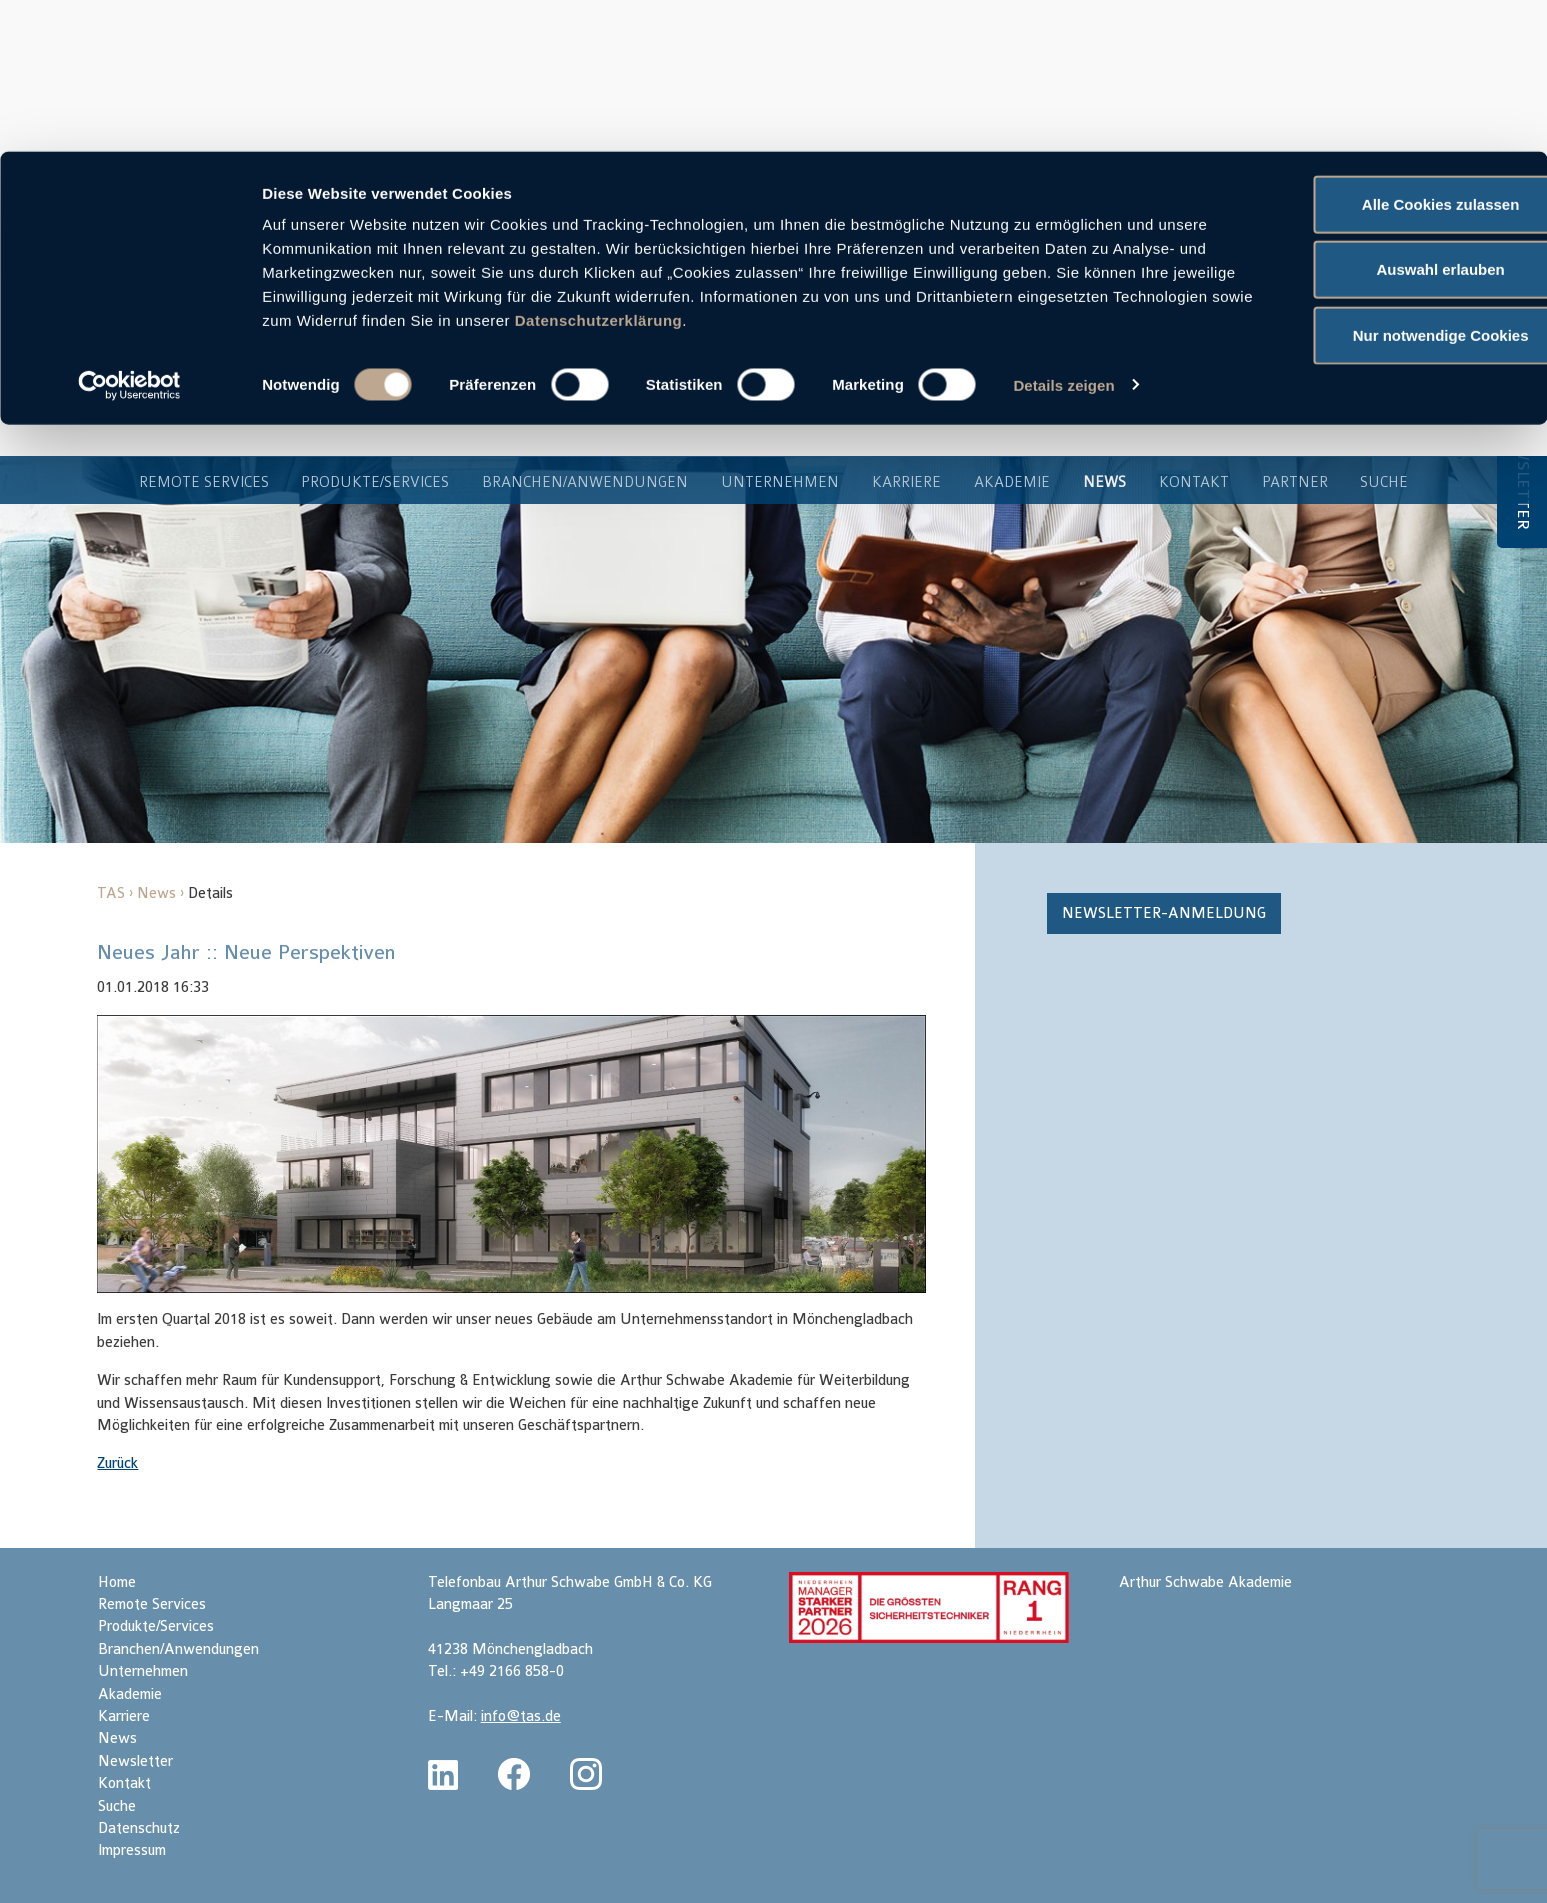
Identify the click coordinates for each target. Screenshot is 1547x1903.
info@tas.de (521, 1716)
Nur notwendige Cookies (1380, 183)
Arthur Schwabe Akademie (1205, 1582)
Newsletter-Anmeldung (1164, 913)
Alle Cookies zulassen (1380, 52)
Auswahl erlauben (1380, 118)
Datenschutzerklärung (839, 168)
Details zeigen (1063, 233)
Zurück (117, 1463)
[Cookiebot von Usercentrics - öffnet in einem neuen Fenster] (129, 234)
